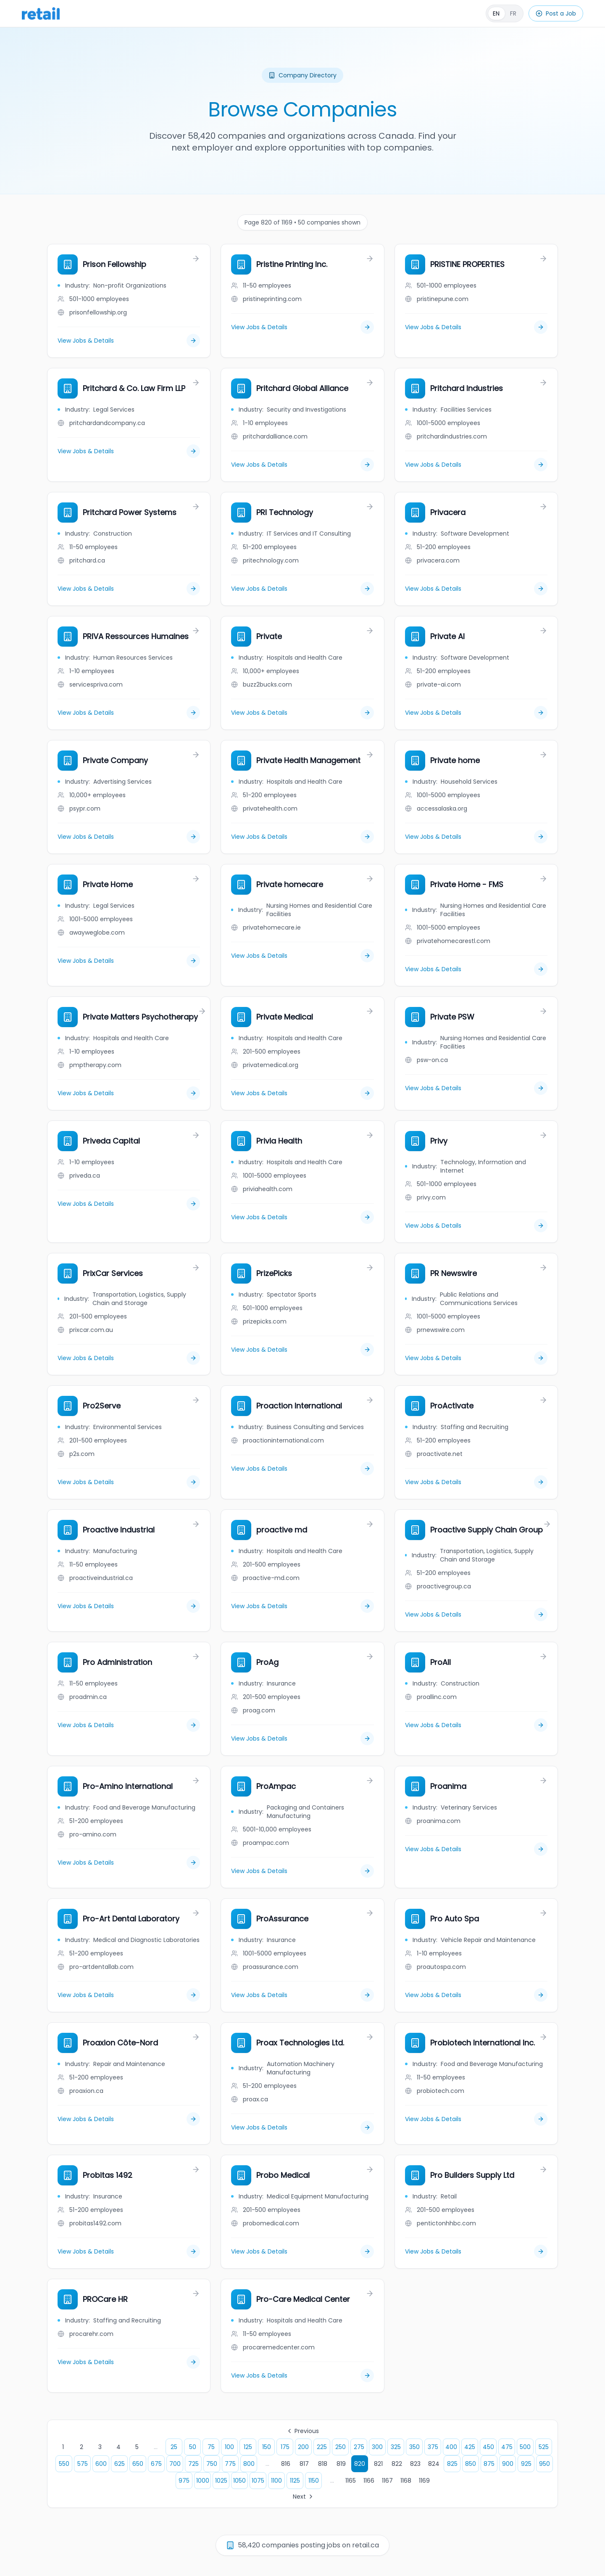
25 (174, 2447)
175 (285, 2447)
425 (469, 2447)
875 (489, 2464)
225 (322, 2447)
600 (101, 2464)
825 (452, 2464)
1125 (295, 2480)
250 (340, 2447)
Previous (302, 2431)
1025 (221, 2480)
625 (119, 2464)
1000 (202, 2480)
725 (193, 2464)
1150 (313, 2480)
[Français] (504, 13)
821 (378, 2464)
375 (433, 2447)
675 (156, 2464)
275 (359, 2447)
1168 (405, 2480)
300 (377, 2447)
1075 (258, 2480)
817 (304, 2464)
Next (303, 2496)
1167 (387, 2480)
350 (414, 2447)
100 (229, 2447)
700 (175, 2464)
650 (137, 2464)
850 (470, 2464)
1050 (239, 2480)
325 (396, 2447)
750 (211, 2464)
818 (322, 2464)
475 (507, 2447)
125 (248, 2447)
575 (82, 2464)
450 (488, 2447)
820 (359, 2464)
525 (544, 2447)
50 (192, 2447)
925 (526, 2464)
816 (285, 2464)
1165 (350, 2480)
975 (184, 2480)
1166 (368, 2480)
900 (507, 2464)
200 (303, 2447)
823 (415, 2464)
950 (544, 2464)
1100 (276, 2480)
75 (211, 2447)
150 (266, 2447)
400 (451, 2447)
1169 (424, 2480)
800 (249, 2464)
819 (341, 2464)
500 (525, 2447)
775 (230, 2464)
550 (64, 2464)
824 (433, 2464)
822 (397, 2464)
